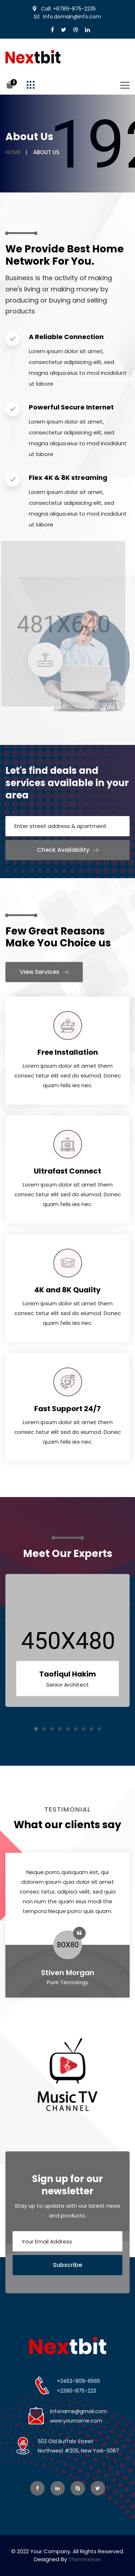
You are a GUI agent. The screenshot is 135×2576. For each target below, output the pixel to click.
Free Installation (67, 1052)
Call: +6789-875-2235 (64, 8)
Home (13, 152)
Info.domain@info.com (67, 16)
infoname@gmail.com (78, 2411)
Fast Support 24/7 (67, 1409)
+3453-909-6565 (78, 2381)
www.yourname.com (76, 2420)
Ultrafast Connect (67, 1171)
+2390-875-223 (76, 2390)
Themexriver (84, 2559)
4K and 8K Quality (67, 1290)
